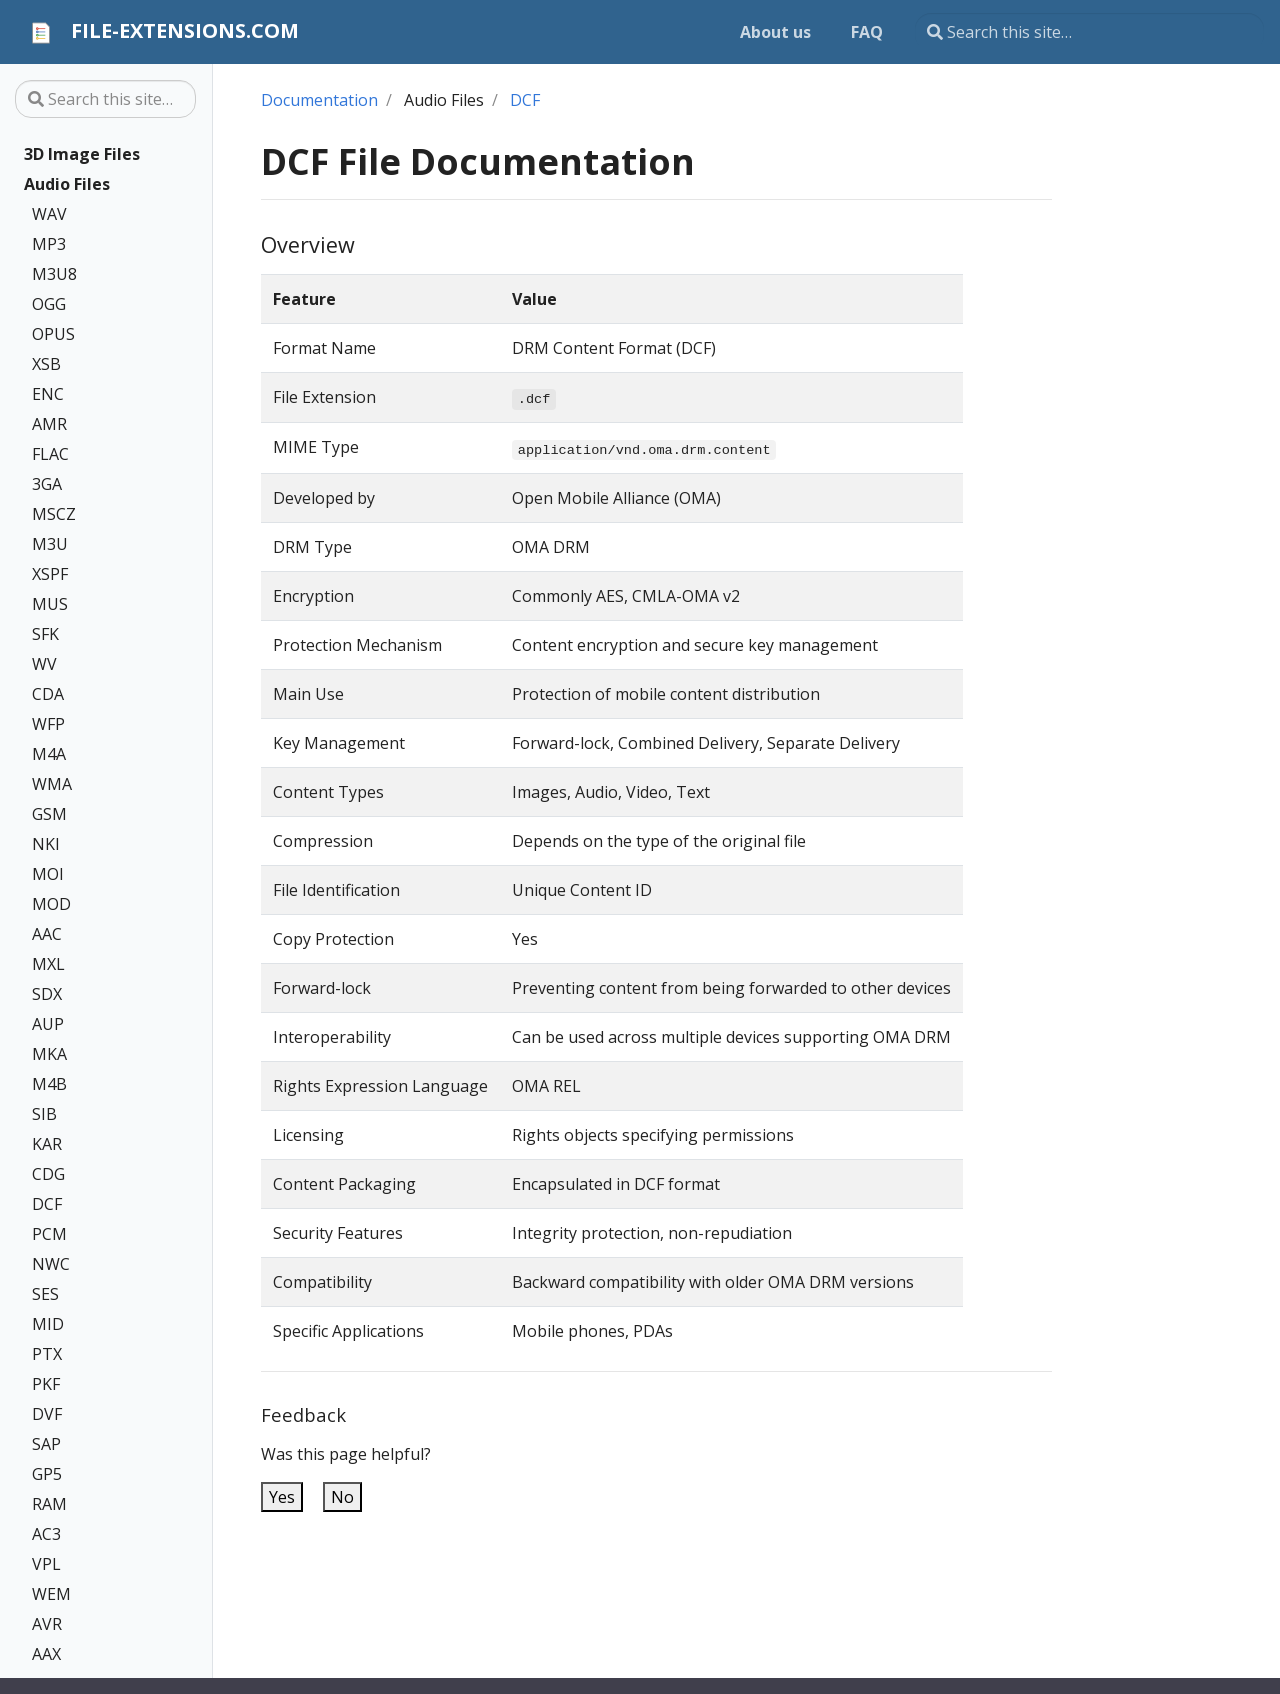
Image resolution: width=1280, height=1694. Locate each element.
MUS (50, 604)
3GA (47, 484)
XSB (46, 364)
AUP (48, 1024)
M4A (49, 754)
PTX (47, 1354)
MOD (51, 904)
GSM (49, 814)
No (342, 1497)
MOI (48, 874)
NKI (46, 844)
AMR (49, 424)
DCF (47, 1204)
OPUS (53, 334)
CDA (48, 694)
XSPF (50, 574)
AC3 (46, 1534)
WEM (51, 1594)
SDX (47, 994)
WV (44, 664)
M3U (50, 544)
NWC (51, 1264)
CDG (48, 1174)
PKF (46, 1384)
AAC (47, 934)
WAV (49, 214)
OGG (49, 304)
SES (45, 1294)
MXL (48, 964)
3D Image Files (82, 154)
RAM (49, 1504)
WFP (48, 724)
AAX (46, 1654)
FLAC (50, 454)
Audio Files (67, 184)
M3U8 (54, 274)
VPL (46, 1564)
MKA (49, 1054)
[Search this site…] (1089, 32)
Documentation (319, 100)
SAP (46, 1444)
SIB (44, 1114)
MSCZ (54, 514)
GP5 (47, 1474)
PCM (49, 1234)
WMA (52, 784)
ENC (48, 394)
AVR (47, 1624)
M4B (49, 1084)
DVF (47, 1414)
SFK (45, 634)
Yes (282, 1497)
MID (48, 1324)
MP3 (49, 244)
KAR (47, 1144)
